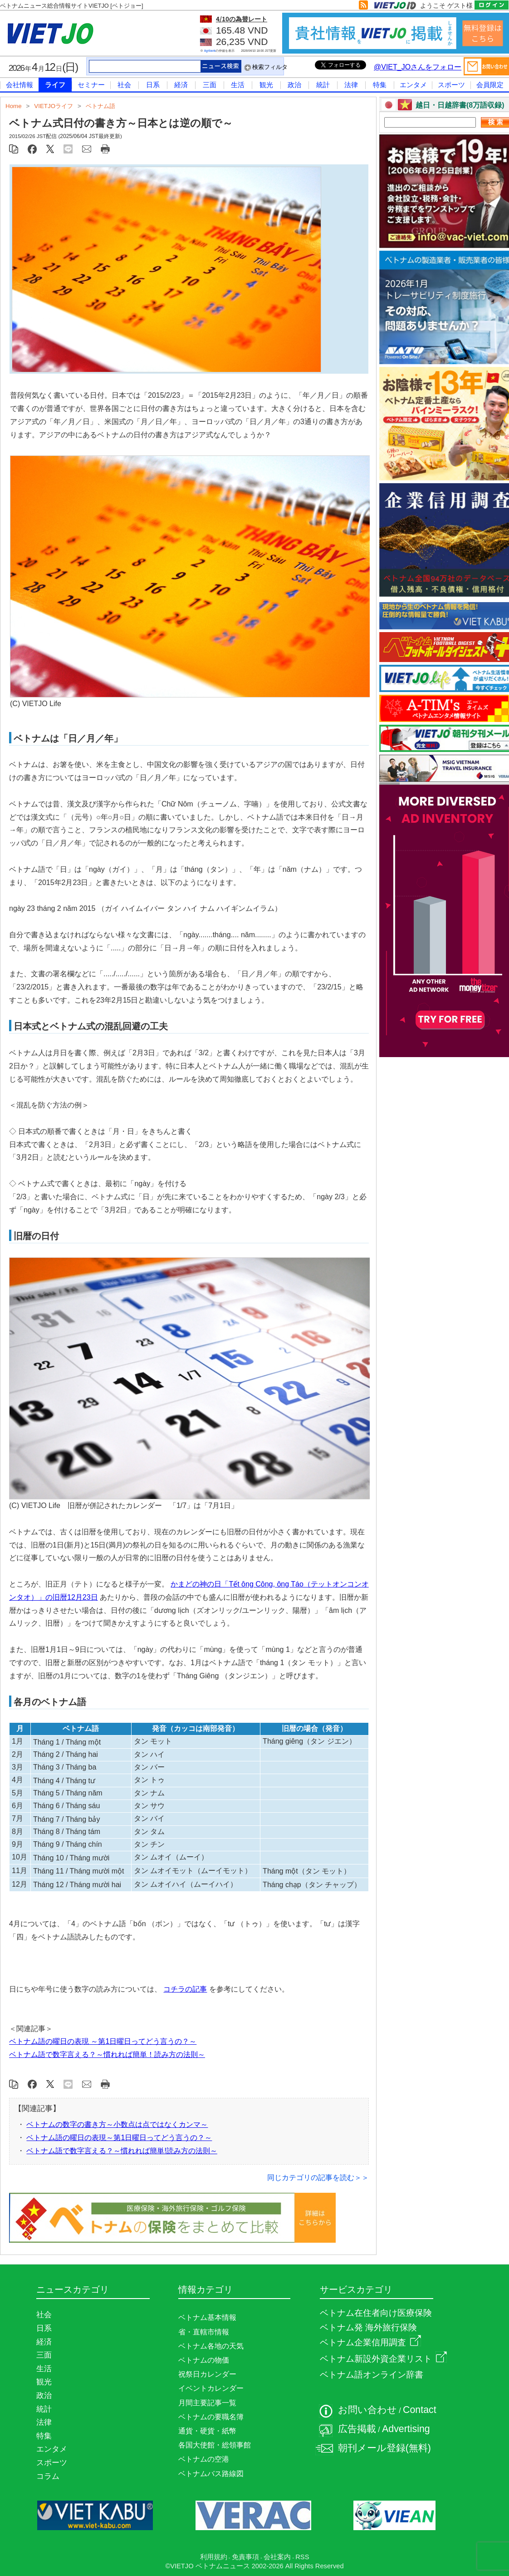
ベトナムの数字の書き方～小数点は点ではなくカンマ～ (117, 2124)
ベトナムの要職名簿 (211, 2417)
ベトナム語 (100, 106)
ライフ (55, 85)
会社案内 (277, 2557)
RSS (302, 2557)
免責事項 (245, 2557)
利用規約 (213, 2557)
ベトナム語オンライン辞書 (371, 2374)
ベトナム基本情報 (207, 2317)
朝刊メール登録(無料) (384, 2448)
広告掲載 (357, 2428)
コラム (47, 2476)
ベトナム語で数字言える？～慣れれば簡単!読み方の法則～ (121, 2151)
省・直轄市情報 (203, 2332)
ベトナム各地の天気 (211, 2346)
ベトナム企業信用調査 (370, 2342)
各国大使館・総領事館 (214, 2445)
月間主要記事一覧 (207, 2403)
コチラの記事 (185, 1989)
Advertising (406, 2428)
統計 (323, 85)
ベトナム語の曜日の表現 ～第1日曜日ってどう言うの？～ (102, 2041)
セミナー (91, 85)
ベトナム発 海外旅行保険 (368, 2327)
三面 (209, 85)
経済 (181, 85)
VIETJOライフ (53, 106)
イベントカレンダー (211, 2388)
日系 (153, 85)
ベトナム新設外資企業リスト (383, 2358)
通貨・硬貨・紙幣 (207, 2431)
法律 (351, 85)
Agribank (210, 50)
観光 (266, 85)
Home (13, 106)
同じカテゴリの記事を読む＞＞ (318, 2177)
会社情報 (19, 85)
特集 (380, 85)
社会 (124, 85)
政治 (294, 85)
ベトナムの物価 (203, 2360)
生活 (238, 85)
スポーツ (451, 85)
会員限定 (490, 85)
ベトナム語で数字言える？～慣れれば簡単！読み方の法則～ (107, 2054)
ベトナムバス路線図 (211, 2473)
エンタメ (413, 85)
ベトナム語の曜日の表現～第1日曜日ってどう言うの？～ (119, 2137)
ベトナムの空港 (203, 2459)
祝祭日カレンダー (207, 2374)
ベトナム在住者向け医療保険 (376, 2313)
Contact (419, 2409)
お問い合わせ (367, 2409)
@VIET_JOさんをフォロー (417, 67)
